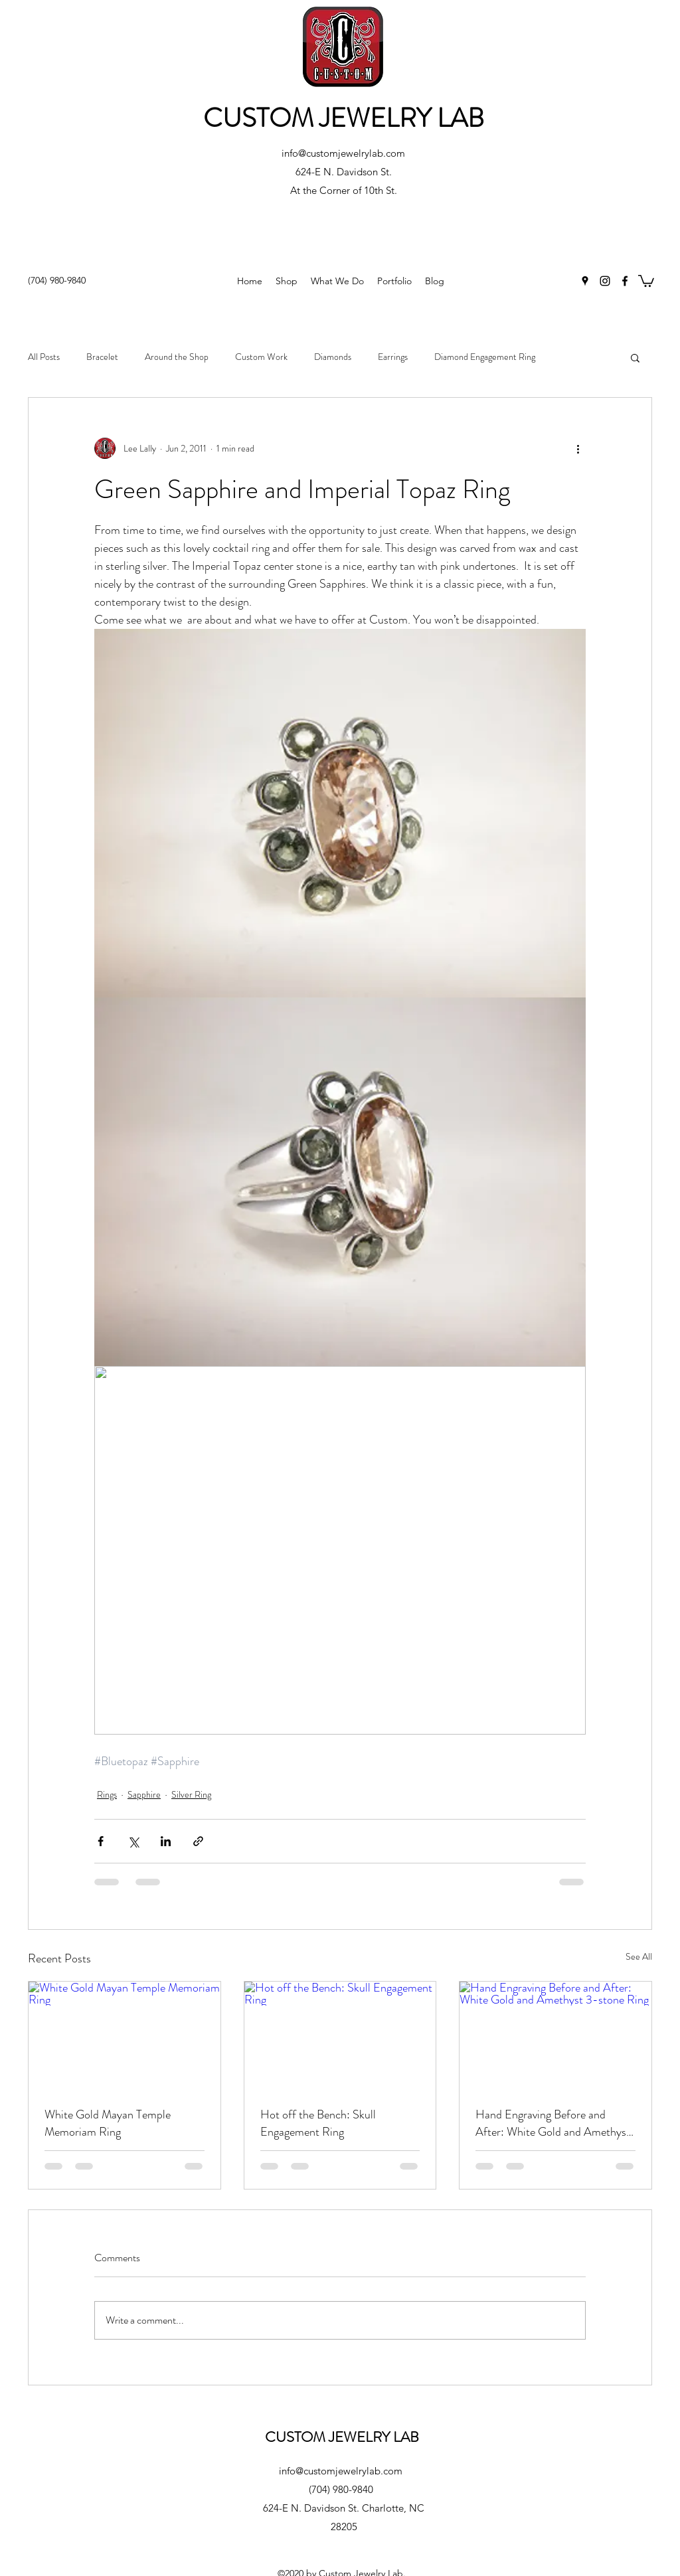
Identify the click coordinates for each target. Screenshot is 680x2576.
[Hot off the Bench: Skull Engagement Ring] (340, 2035)
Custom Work (261, 357)
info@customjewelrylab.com (343, 153)
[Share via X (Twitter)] (133, 1841)
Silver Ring (191, 1794)
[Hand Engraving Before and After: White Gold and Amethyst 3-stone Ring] (555, 2035)
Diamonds (332, 357)
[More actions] (578, 448)
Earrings (393, 357)
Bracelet (102, 357)
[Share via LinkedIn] (165, 1841)
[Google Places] (585, 281)
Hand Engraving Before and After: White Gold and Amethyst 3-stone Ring (552, 2123)
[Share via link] (198, 1841)
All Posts (44, 357)
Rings (107, 1794)
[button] (646, 280)
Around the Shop (177, 357)
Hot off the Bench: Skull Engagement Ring (318, 2123)
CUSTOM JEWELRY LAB (343, 118)
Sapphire (144, 1794)
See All (639, 1956)
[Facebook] (625, 281)
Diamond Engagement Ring (484, 357)
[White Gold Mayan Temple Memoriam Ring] (124, 2035)
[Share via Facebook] (100, 1841)
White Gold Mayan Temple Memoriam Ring (107, 2123)
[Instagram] (605, 281)
